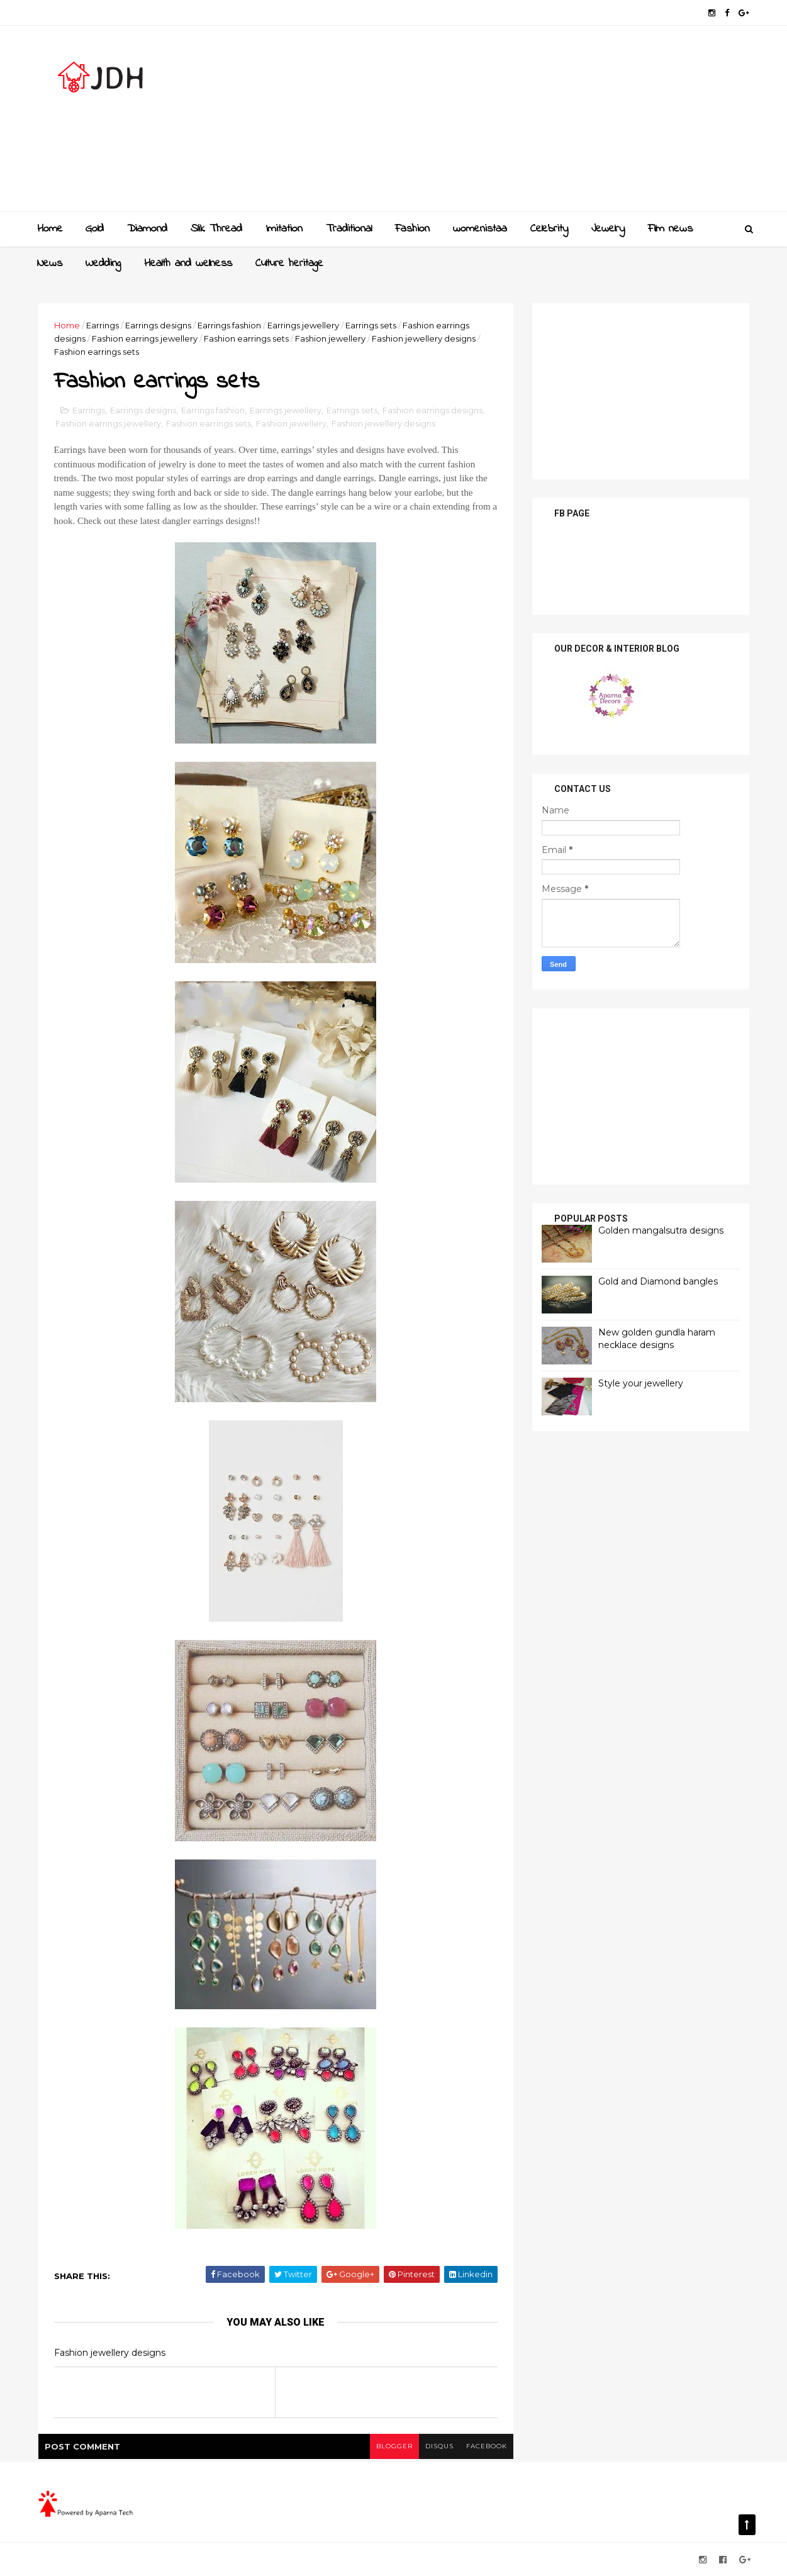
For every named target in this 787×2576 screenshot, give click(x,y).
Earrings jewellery (303, 325)
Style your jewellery (640, 1383)
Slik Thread (216, 229)
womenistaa (480, 229)
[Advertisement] (520, 123)
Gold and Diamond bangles (658, 1281)
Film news (670, 229)
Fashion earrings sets (246, 338)
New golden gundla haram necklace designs (656, 1339)
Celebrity (549, 229)
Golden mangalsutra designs (660, 1230)
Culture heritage (289, 263)
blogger (394, 2446)
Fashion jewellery (330, 338)
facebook (486, 2446)
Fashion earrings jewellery (145, 338)
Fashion (412, 229)
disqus (439, 2446)
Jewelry (608, 229)
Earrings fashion (229, 325)
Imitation (284, 229)
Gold (95, 229)
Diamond (147, 229)
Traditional (349, 229)
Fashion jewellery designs (424, 338)
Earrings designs (158, 325)
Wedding (103, 263)
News (49, 263)
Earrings (102, 325)
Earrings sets (370, 325)
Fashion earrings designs (432, 410)
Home (50, 229)
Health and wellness (188, 263)
